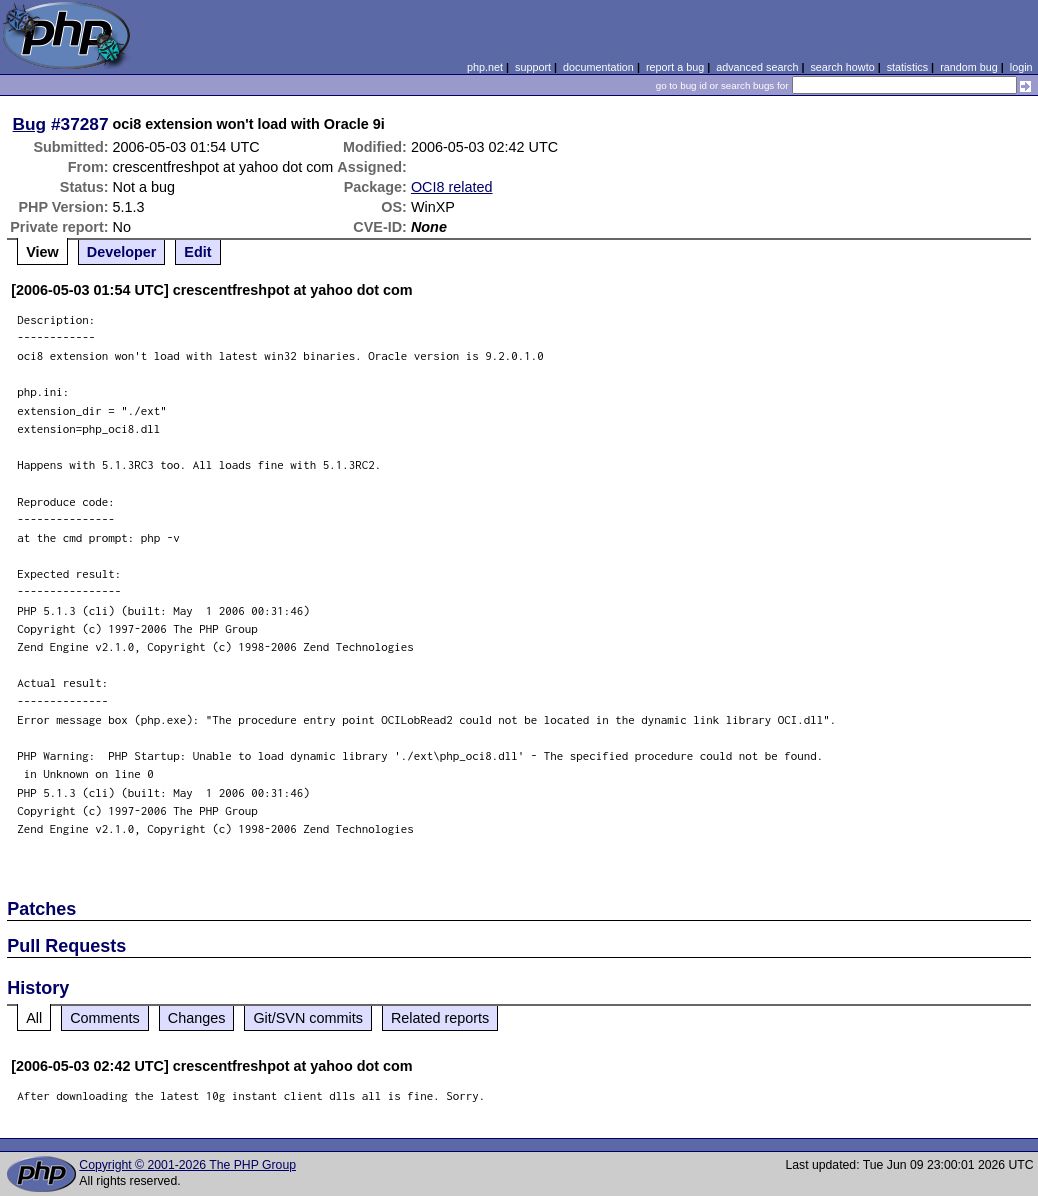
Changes (197, 1018)
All (34, 1018)
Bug (30, 124)
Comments (105, 1018)
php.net (485, 67)
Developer (122, 252)
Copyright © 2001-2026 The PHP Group (187, 1165)
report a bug (675, 67)
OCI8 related (452, 187)
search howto (842, 67)
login (1021, 67)
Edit (197, 252)
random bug (969, 67)
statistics (907, 67)
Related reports (440, 1018)
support (533, 67)
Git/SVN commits (308, 1018)
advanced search (757, 67)
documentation (598, 67)
